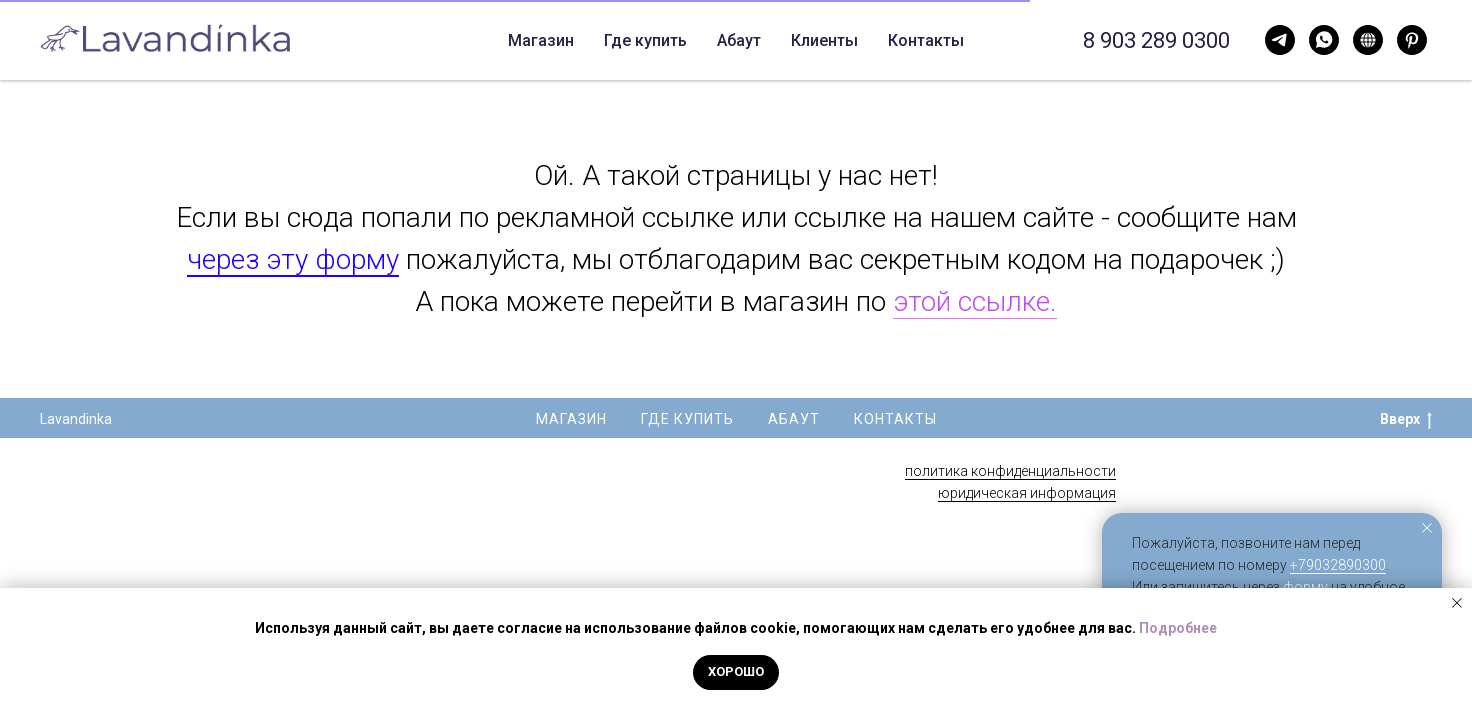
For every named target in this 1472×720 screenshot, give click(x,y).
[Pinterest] (1412, 40)
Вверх (1406, 420)
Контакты (755, 40)
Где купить (571, 40)
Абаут (665, 40)
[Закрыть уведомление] (1427, 528)
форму (1305, 587)
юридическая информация (1027, 493)
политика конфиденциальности (1010, 471)
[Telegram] (1324, 40)
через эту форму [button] (293, 259)
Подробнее (1178, 628)
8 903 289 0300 (1156, 40)
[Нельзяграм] (1368, 40)
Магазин (571, 419)
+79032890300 (1338, 565)
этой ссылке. (975, 301)
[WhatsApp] (1280, 40)
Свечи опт (1015, 40)
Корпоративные (884, 40)
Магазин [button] (453, 40)
